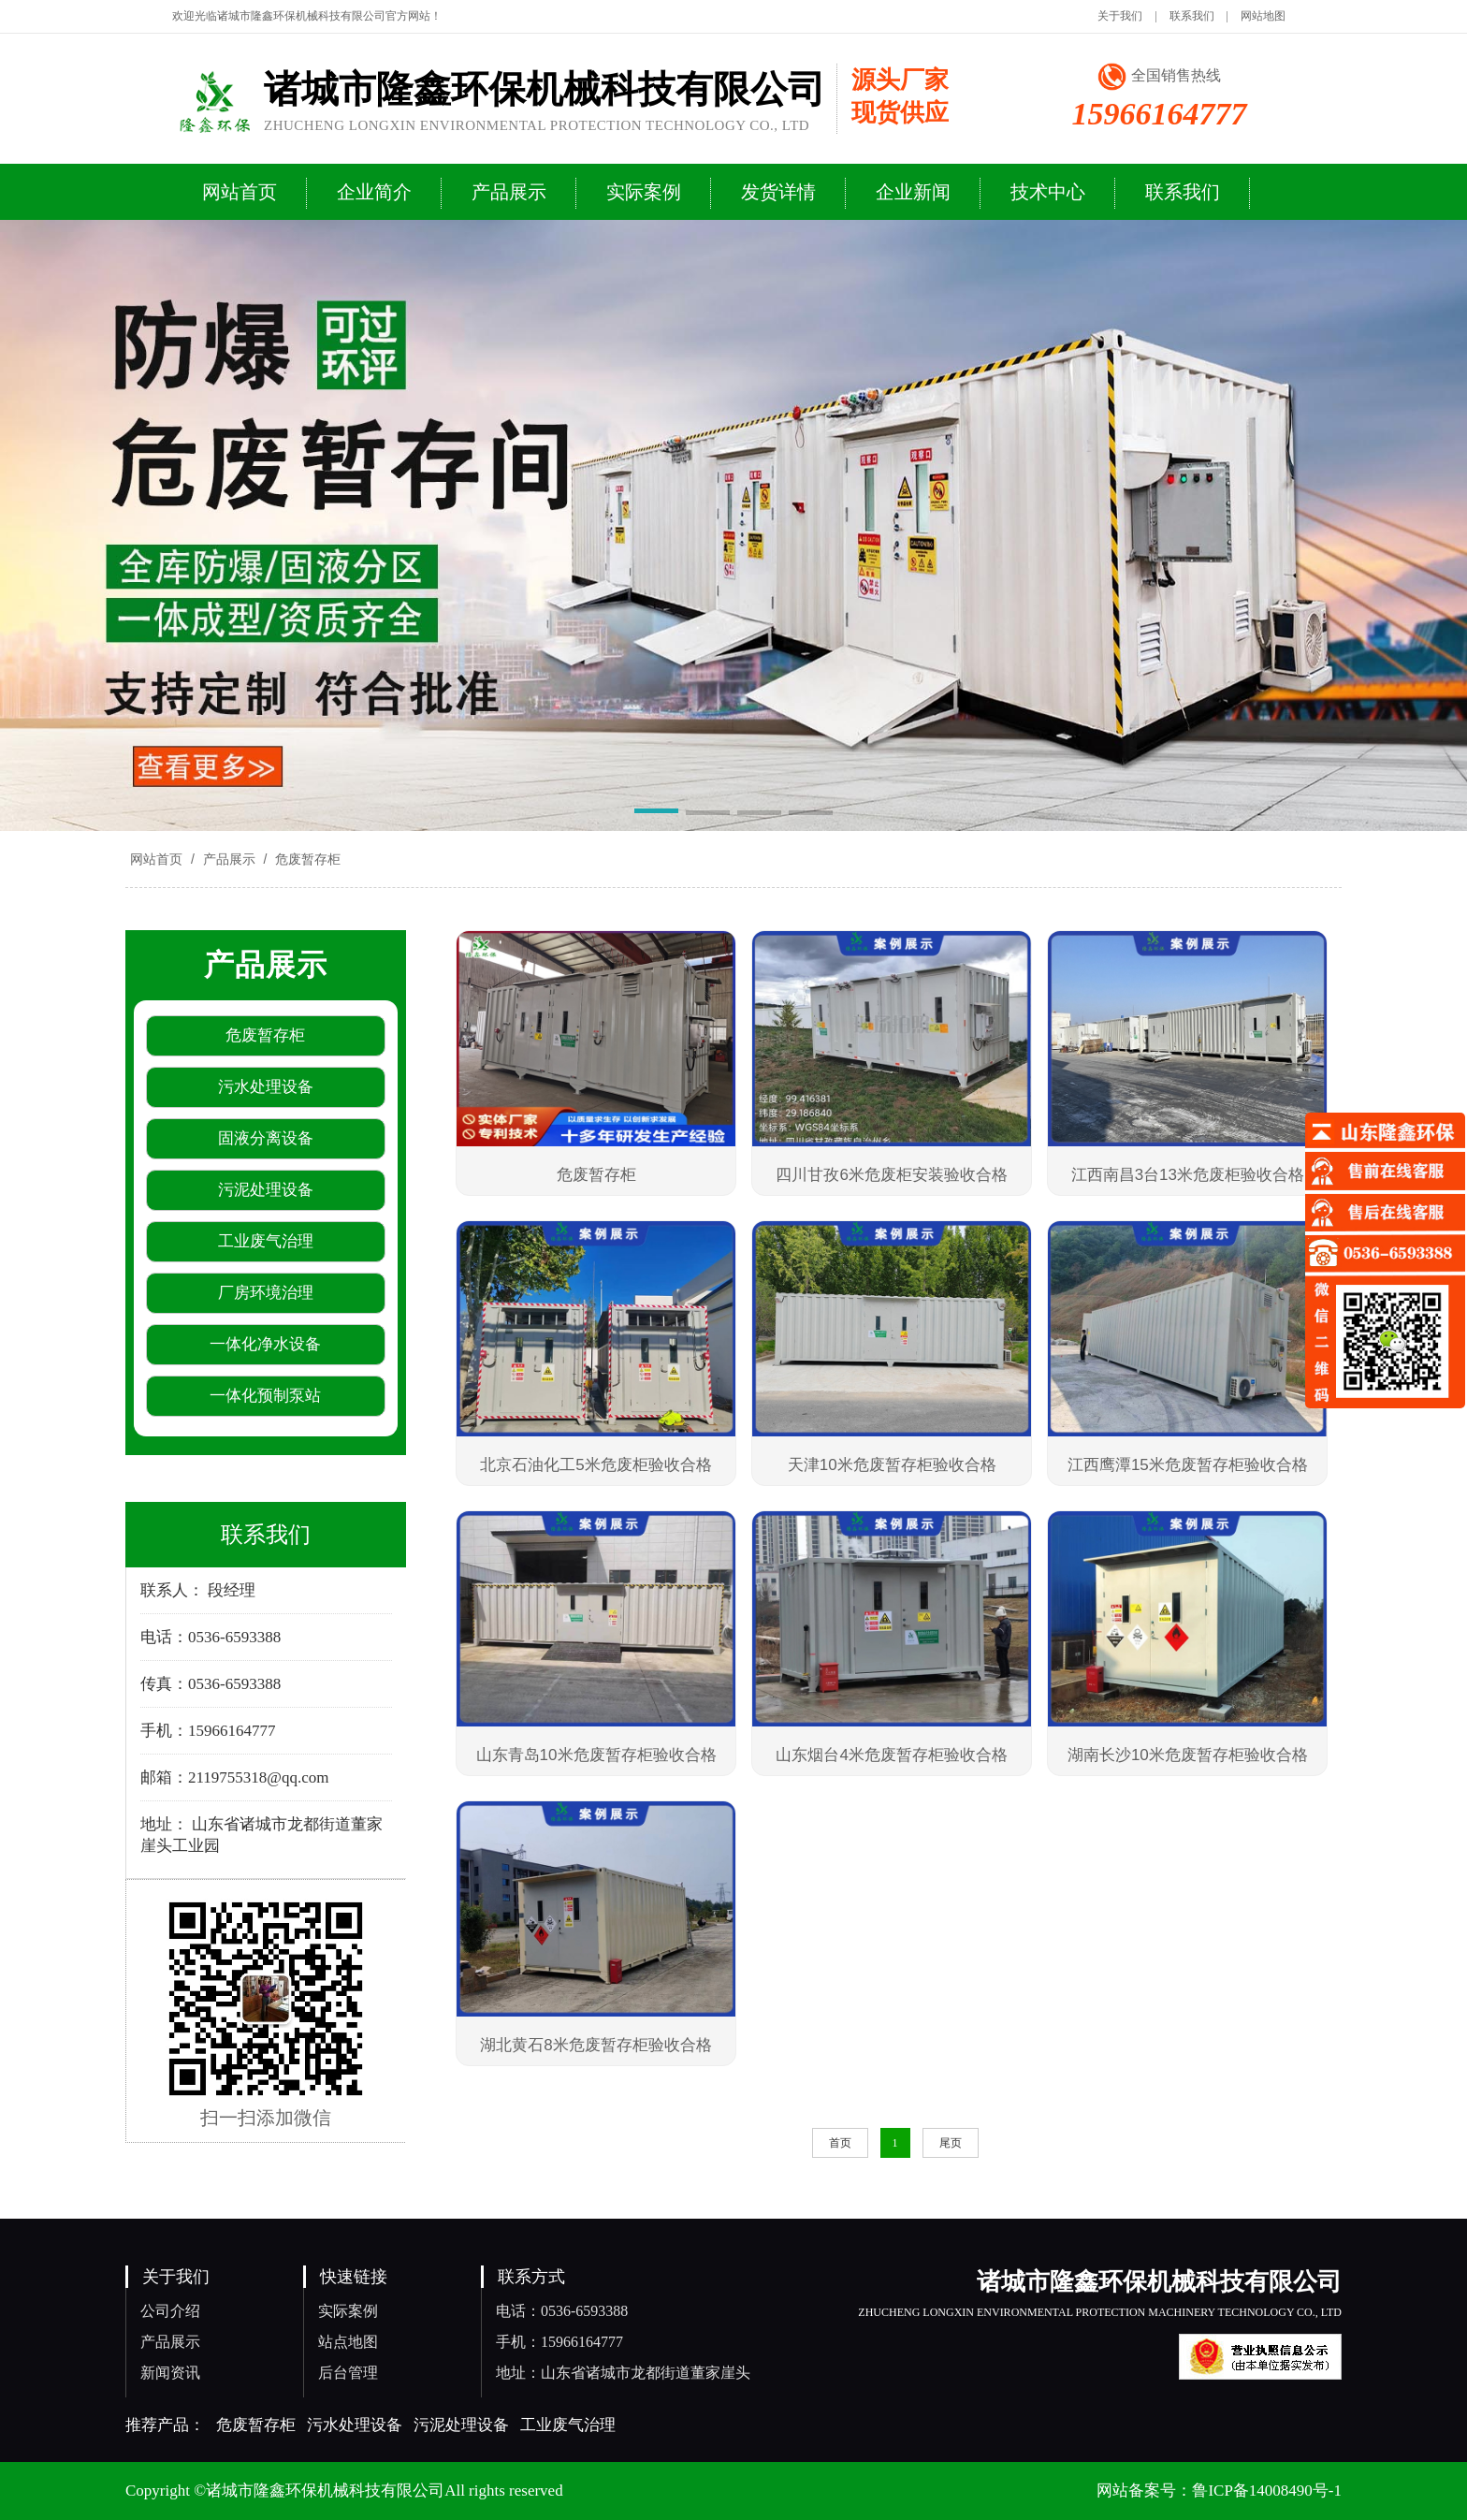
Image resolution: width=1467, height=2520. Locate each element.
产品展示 (229, 859)
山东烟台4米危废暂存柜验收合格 (891, 1755)
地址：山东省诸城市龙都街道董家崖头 (623, 2373)
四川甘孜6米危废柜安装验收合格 (891, 1175)
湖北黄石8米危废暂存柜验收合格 (595, 2045)
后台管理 (348, 2373)
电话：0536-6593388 (562, 2311)
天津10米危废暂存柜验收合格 (892, 1465)
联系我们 (1191, 15)
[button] (656, 814)
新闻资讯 (170, 2373)
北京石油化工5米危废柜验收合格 (595, 1465)
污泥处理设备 (461, 2425)
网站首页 (156, 859)
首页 (840, 2142)
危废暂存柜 (306, 859)
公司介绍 (170, 2311)
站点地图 (348, 2342)
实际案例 (348, 2311)
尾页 (950, 2142)
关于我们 (1119, 15)
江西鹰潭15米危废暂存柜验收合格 (1188, 1465)
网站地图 (1263, 15)
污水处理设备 (354, 2425)
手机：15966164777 (559, 2342)
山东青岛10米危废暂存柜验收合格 (596, 1755)
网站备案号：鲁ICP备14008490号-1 (1219, 2490)
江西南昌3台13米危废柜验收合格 (1187, 1175)
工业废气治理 (568, 2425)
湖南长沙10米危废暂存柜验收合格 (1188, 1755)
